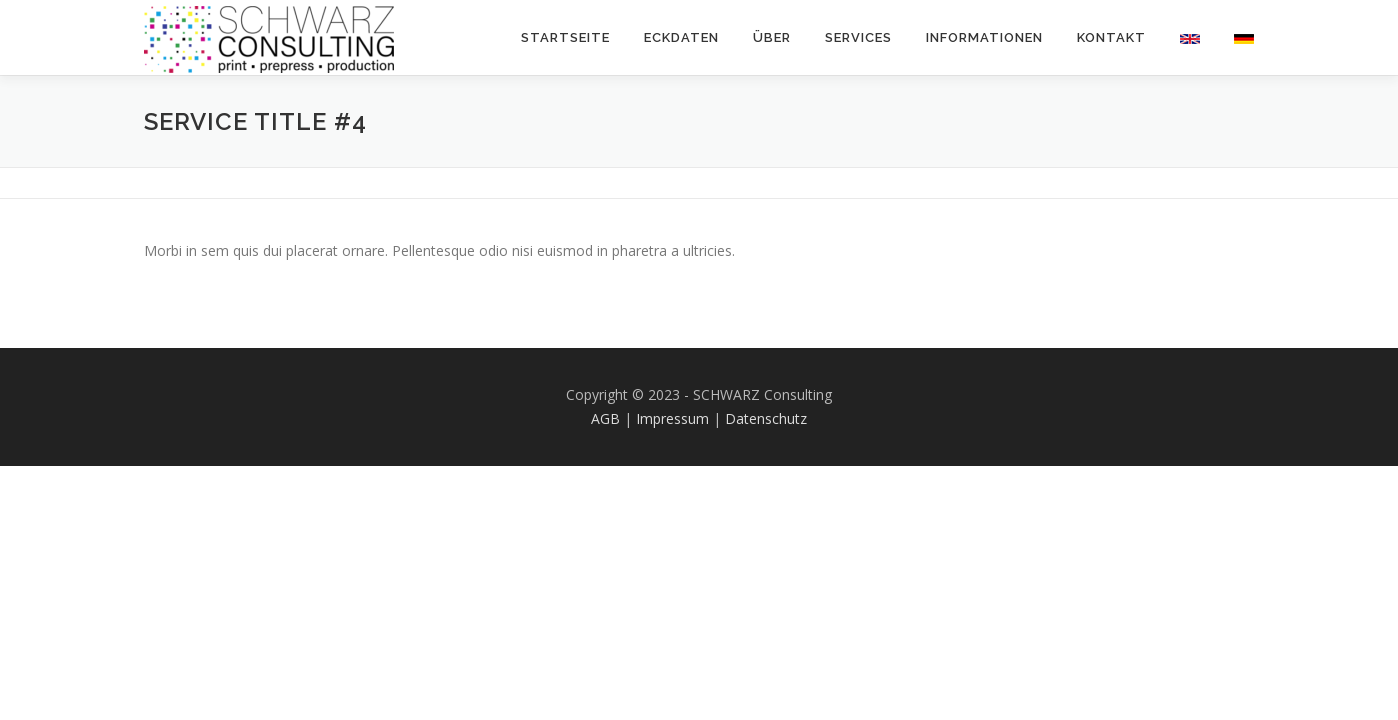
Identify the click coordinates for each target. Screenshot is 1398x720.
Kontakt (1111, 37)
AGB (605, 418)
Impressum (672, 418)
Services (858, 37)
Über (772, 37)
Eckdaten (681, 37)
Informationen (984, 37)
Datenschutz (766, 418)
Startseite (565, 37)
